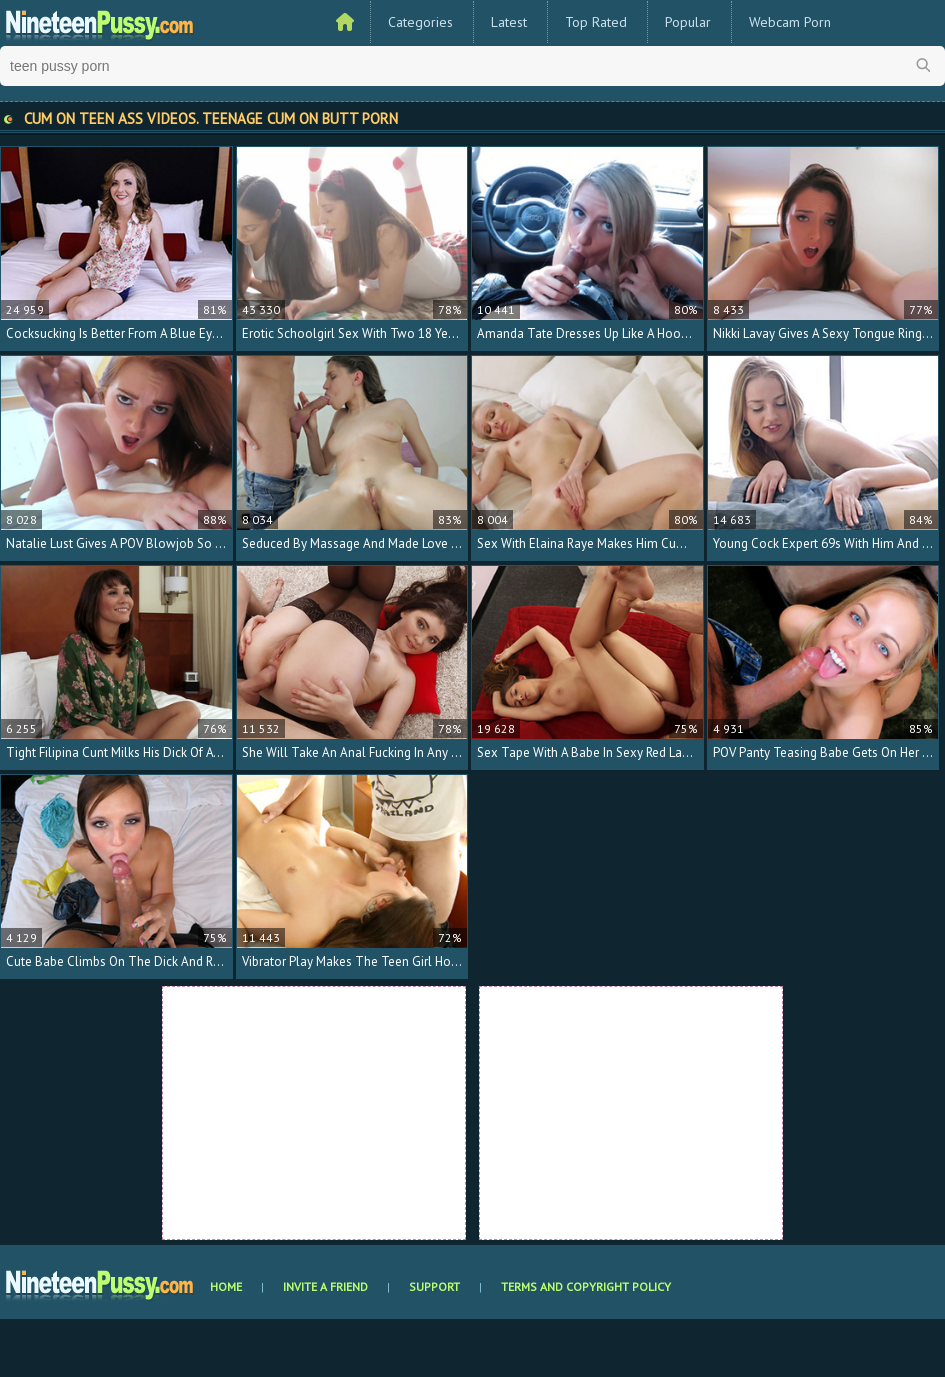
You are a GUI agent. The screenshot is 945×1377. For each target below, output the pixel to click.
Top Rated (596, 22)
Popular (688, 22)
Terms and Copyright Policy (586, 1286)
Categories (420, 22)
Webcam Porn (790, 22)
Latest (509, 22)
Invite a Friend (325, 1286)
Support (434, 1286)
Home (226, 1286)
